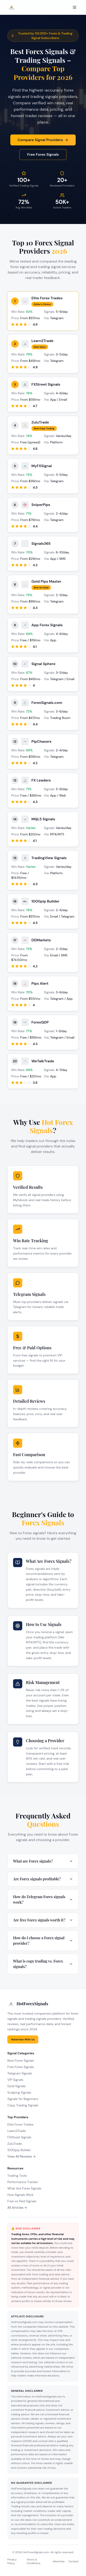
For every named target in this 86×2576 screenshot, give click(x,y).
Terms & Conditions (34, 2561)
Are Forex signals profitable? (43, 1878)
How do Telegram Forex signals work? (43, 1899)
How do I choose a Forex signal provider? (43, 1940)
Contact (73, 2561)
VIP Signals (15, 2080)
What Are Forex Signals (24, 2188)
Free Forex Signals (43, 154)
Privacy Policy (12, 2561)
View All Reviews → (21, 2156)
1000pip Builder (19, 2150)
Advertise (59, 2561)
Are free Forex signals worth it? (43, 1920)
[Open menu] (74, 7)
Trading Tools (17, 2175)
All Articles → (17, 2207)
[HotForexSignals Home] (11, 7)
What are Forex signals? (43, 1861)
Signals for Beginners (22, 2099)
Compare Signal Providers (43, 139)
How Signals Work (20, 2195)
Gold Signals (16, 2086)
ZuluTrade (14, 2144)
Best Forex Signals (20, 2060)
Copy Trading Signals (22, 2105)
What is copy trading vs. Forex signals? (43, 1964)
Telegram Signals (19, 2073)
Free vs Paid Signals (21, 2201)
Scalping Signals (19, 2092)
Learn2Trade (16, 2131)
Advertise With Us (23, 2039)
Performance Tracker (22, 2182)
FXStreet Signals (19, 2137)
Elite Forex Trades (20, 2124)
